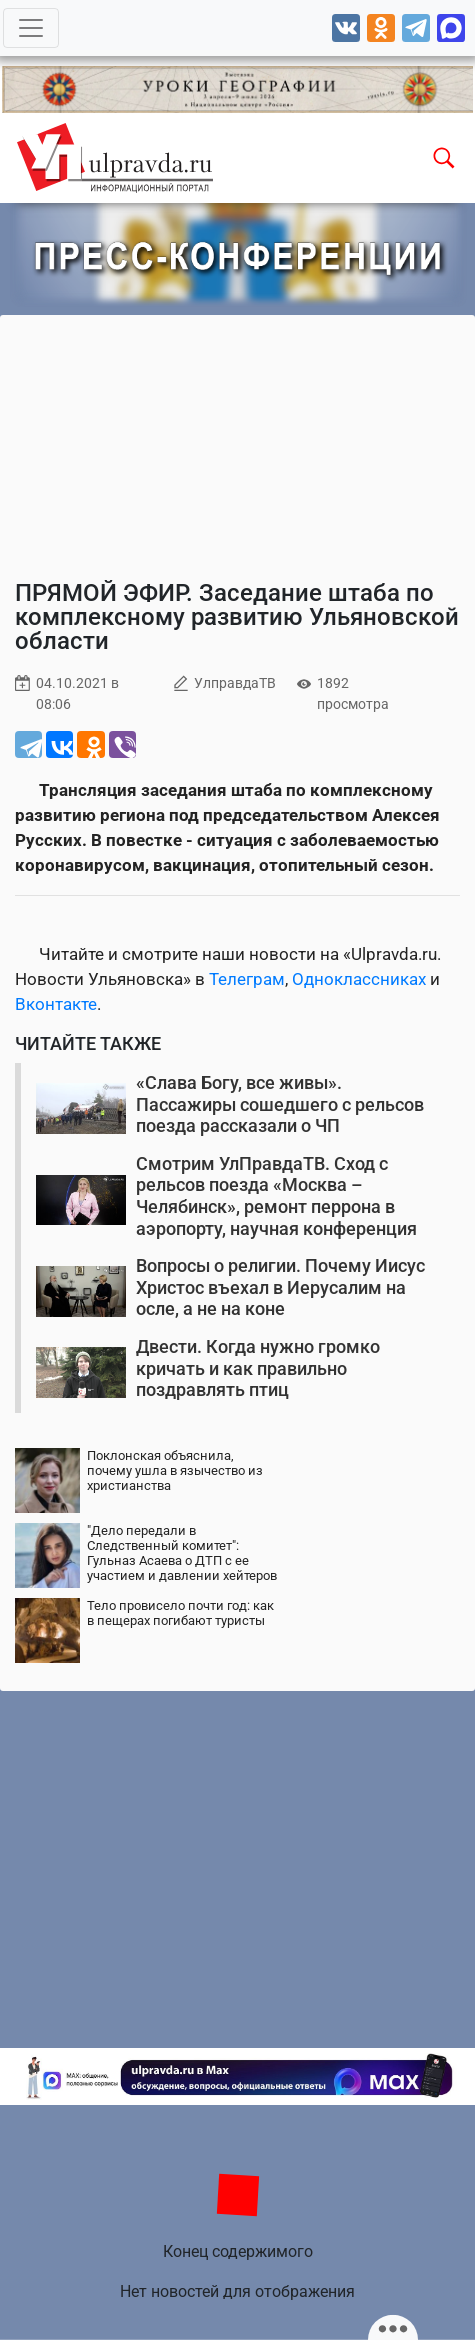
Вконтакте (56, 1004)
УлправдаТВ (235, 683)
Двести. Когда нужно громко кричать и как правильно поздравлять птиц (258, 1368)
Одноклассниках (359, 979)
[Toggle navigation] (31, 28)
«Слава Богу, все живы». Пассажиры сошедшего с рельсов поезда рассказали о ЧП (280, 1104)
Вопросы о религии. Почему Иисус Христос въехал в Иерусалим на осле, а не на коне (280, 1287)
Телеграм (247, 979)
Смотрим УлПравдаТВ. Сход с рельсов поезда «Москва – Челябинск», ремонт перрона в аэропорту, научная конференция (276, 1196)
